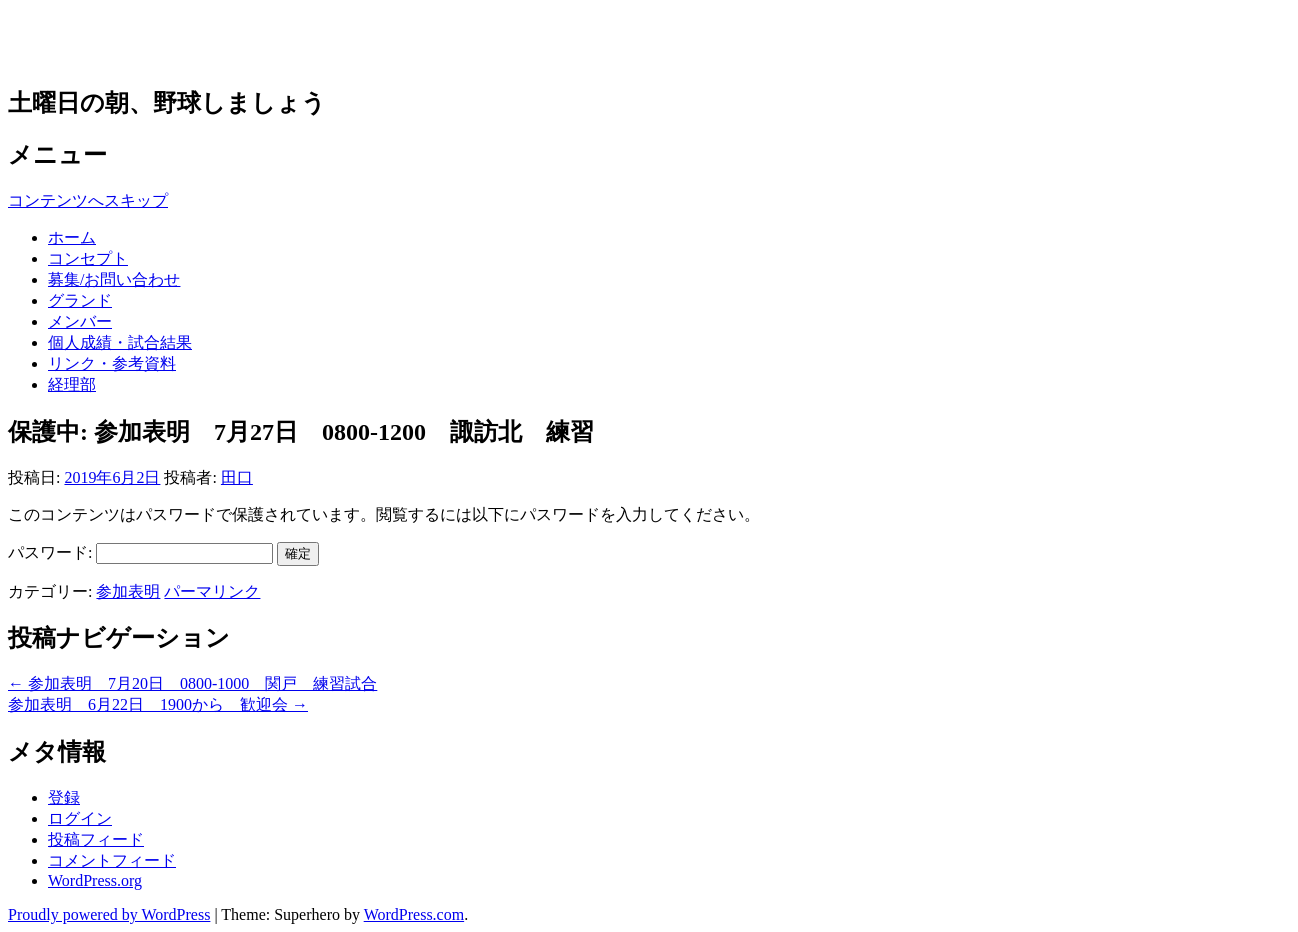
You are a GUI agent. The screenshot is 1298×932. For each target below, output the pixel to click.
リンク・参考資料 (112, 363)
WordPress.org (95, 880)
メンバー (80, 321)
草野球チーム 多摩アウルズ (219, 42)
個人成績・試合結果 (120, 342)
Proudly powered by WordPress (109, 914)
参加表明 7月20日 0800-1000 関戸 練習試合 (192, 683)
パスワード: (140, 552)
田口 (237, 477)
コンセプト (88, 258)
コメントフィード (112, 860)
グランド (80, 300)
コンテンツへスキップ (88, 200)
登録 (64, 797)
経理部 (72, 384)
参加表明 (128, 591)
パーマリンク (212, 591)
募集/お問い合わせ (114, 279)
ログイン (80, 818)
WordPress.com (414, 914)
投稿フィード (96, 839)
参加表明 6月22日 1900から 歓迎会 (158, 704)
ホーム (72, 237)
